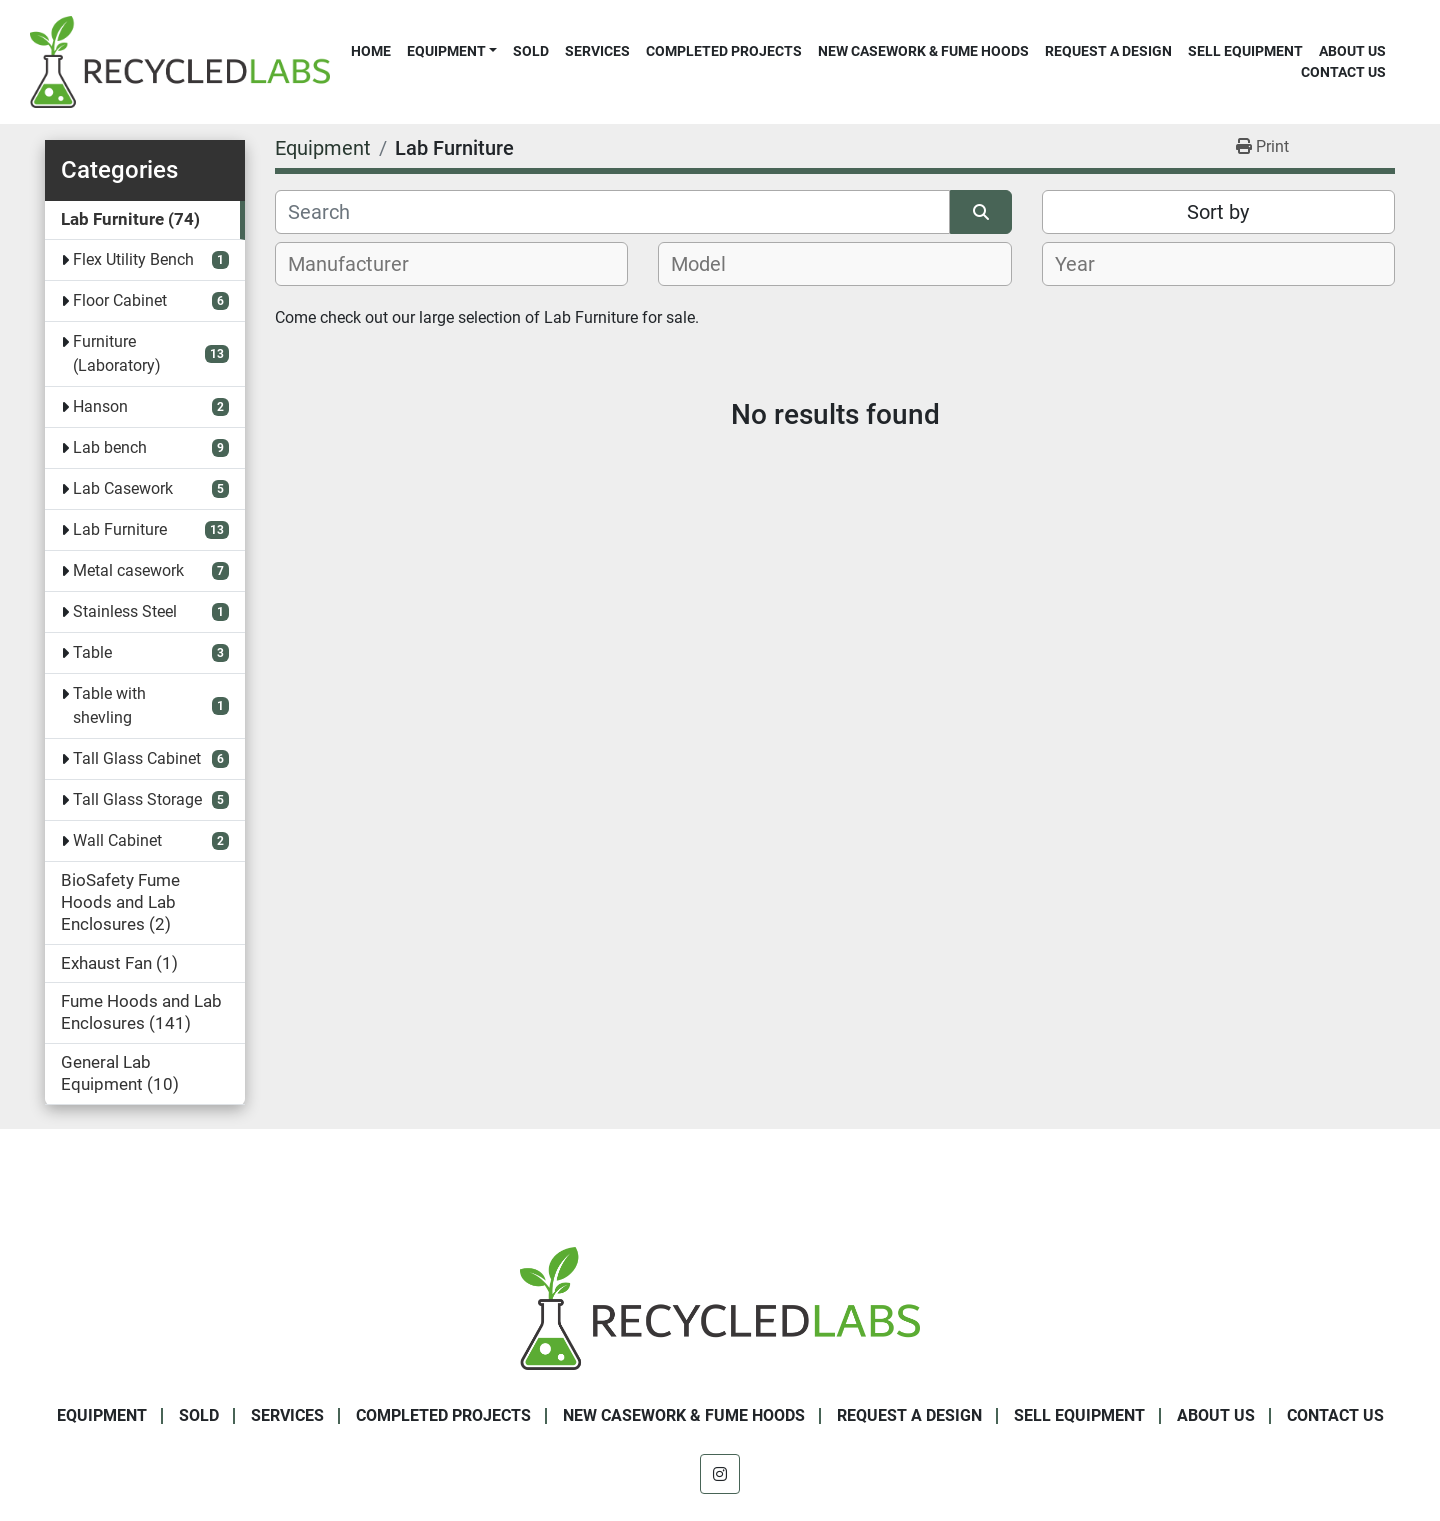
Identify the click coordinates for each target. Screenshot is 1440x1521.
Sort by (1218, 212)
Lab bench (110, 447)
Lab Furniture (120, 529)
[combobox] (451, 264)
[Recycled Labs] (720, 1307)
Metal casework (128, 570)
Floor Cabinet (120, 300)
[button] (452, 51)
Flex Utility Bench (133, 259)
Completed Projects (724, 51)
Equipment (446, 51)
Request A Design (1108, 51)
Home (371, 51)
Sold (531, 51)
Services (597, 51)
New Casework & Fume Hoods (923, 51)
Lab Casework (123, 488)
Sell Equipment (1245, 51)
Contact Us (1343, 72)
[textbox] (359, 264)
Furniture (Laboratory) (117, 353)
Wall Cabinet (117, 840)
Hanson (100, 406)
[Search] (612, 212)
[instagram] (720, 1474)
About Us (1352, 51)
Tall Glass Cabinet (137, 758)
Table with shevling (109, 705)
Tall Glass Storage (137, 799)
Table (92, 652)
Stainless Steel (125, 611)
